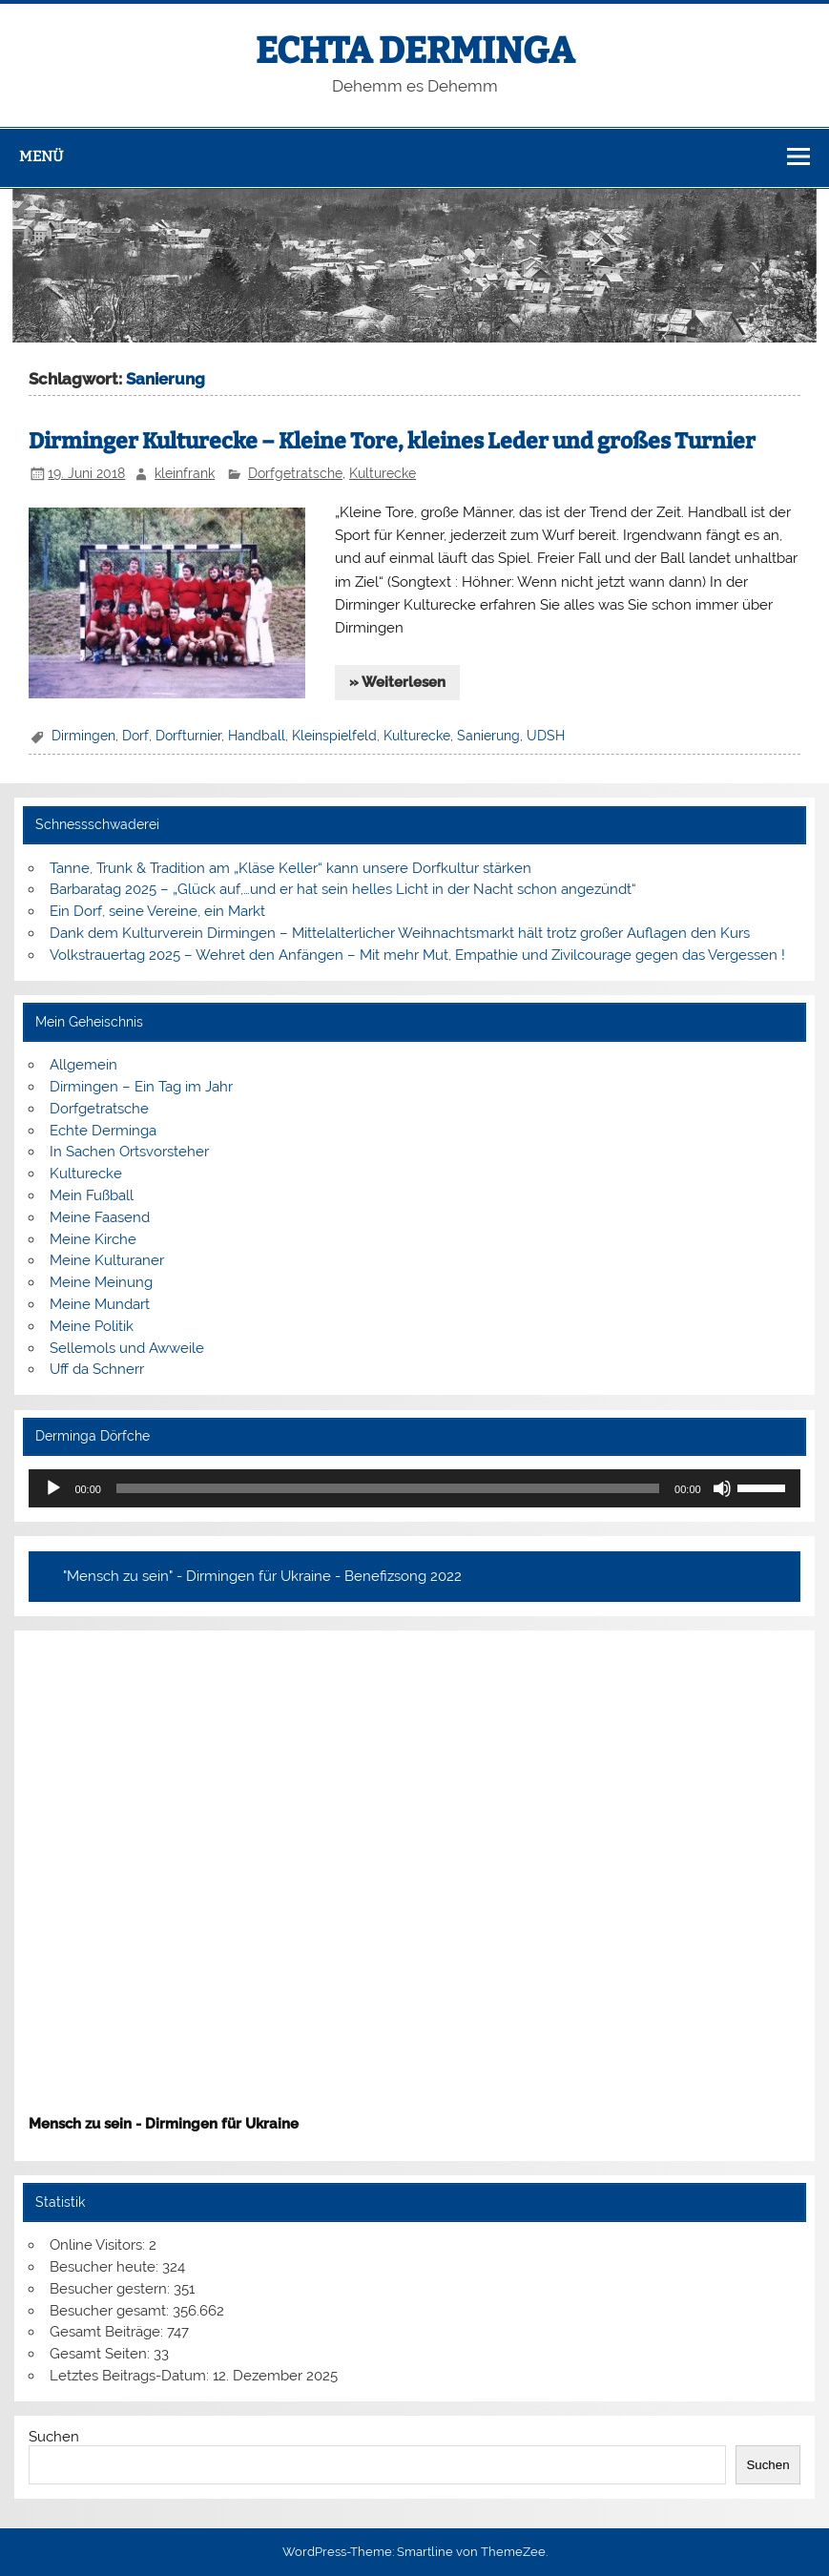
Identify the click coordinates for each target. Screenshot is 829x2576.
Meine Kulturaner (107, 1260)
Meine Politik (92, 1326)
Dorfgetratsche (295, 473)
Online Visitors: (99, 2245)
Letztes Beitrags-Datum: (131, 2375)
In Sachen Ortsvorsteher (129, 1151)
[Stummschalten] (722, 1488)
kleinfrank (185, 473)
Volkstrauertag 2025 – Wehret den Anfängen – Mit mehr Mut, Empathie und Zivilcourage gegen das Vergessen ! (417, 955)
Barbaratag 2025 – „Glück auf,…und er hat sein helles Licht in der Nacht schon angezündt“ (343, 889)
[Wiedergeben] (53, 1488)
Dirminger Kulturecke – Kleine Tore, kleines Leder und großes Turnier (392, 441)
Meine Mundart (100, 1304)
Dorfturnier (188, 735)
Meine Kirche (93, 1239)
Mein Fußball (92, 1195)
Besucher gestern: (112, 2288)
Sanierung (488, 735)
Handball (256, 735)
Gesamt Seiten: (102, 2353)
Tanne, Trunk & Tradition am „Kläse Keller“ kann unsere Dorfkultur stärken (290, 868)
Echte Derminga (103, 1130)
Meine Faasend (100, 1217)
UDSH (546, 735)
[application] (414, 1488)
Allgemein (83, 1064)
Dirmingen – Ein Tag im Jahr (141, 1086)
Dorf (135, 735)
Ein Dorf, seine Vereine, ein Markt (157, 911)
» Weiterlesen (397, 682)
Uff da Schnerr (97, 1369)
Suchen (54, 2436)
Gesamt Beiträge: (108, 2331)
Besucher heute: (106, 2266)
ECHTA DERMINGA (415, 51)
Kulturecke (382, 473)
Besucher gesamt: (111, 2310)
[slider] (387, 1488)
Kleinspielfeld (334, 735)
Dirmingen (83, 735)
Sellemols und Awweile (127, 1348)
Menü (41, 156)
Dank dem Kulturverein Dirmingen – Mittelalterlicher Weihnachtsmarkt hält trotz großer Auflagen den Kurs (400, 933)
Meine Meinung (101, 1282)
